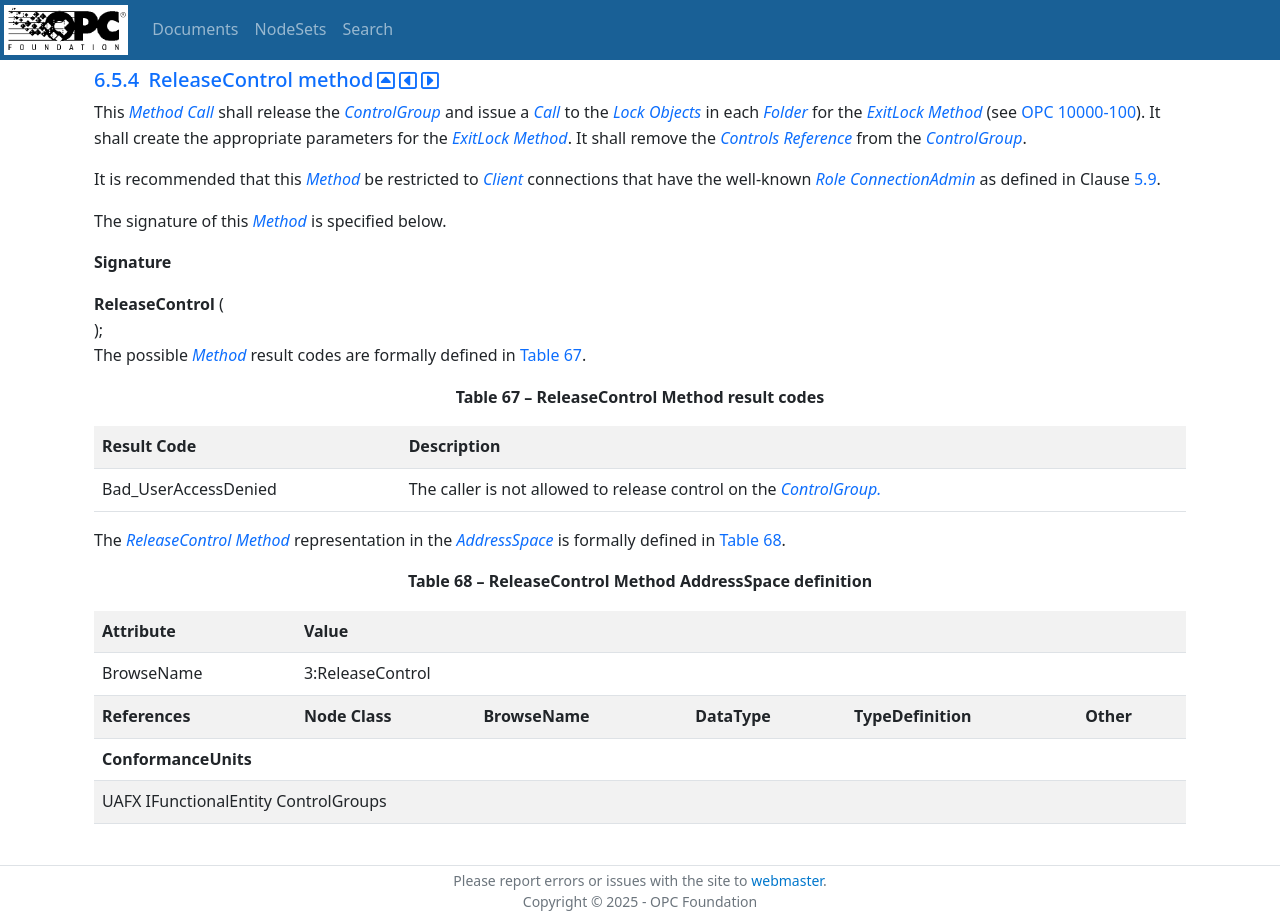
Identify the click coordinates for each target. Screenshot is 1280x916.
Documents (195, 29)
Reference (819, 138)
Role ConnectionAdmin (895, 179)
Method (156, 112)
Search (368, 29)
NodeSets (291, 29)
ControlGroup (392, 112)
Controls (749, 138)
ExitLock (895, 112)
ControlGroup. (831, 489)
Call (200, 112)
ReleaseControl (178, 540)
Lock (629, 112)
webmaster (787, 880)
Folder (785, 112)
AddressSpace (504, 540)
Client (503, 179)
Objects (675, 112)
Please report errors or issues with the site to (602, 880)
